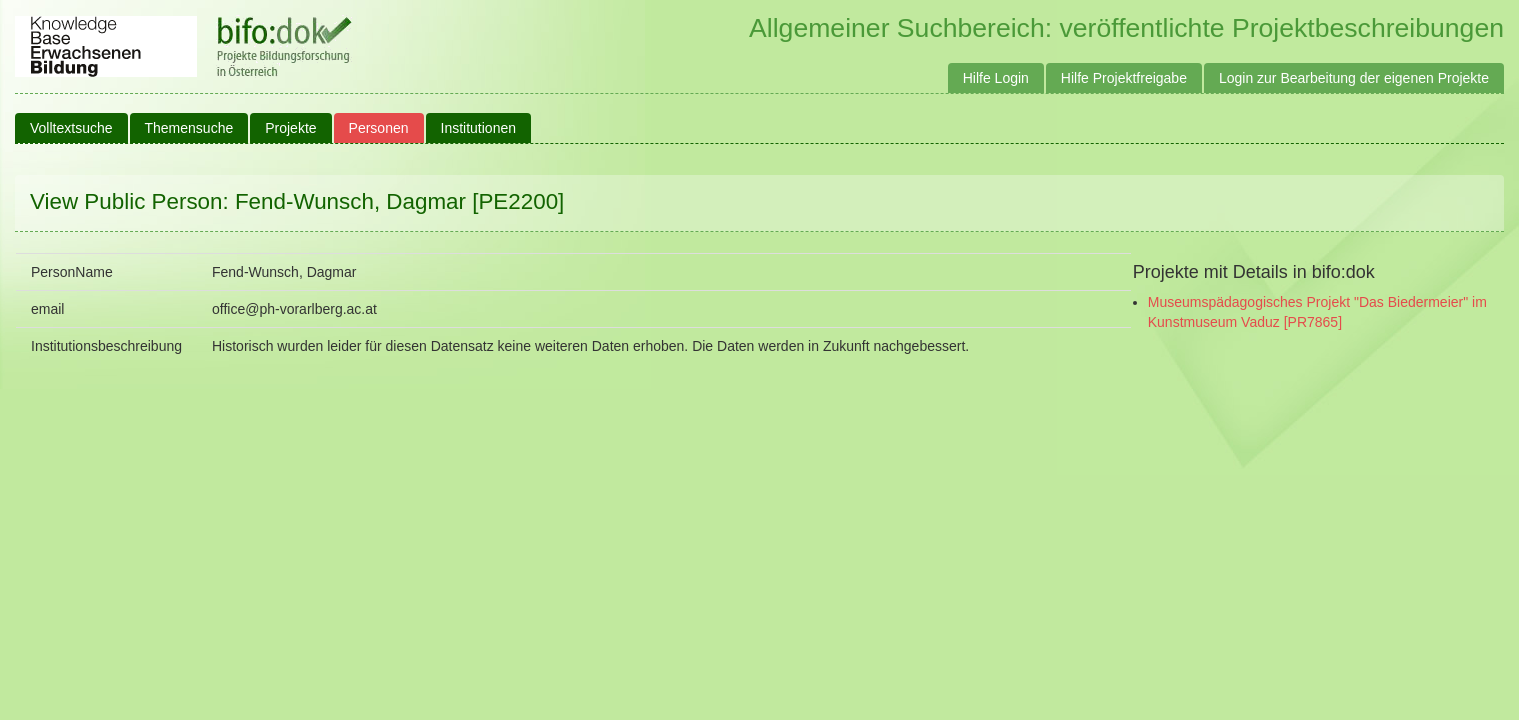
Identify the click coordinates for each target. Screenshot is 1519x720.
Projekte (290, 128)
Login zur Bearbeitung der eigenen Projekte (1354, 78)
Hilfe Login (996, 78)
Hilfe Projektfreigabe (1124, 78)
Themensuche (189, 128)
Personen (379, 128)
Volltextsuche (71, 128)
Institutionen (479, 128)
